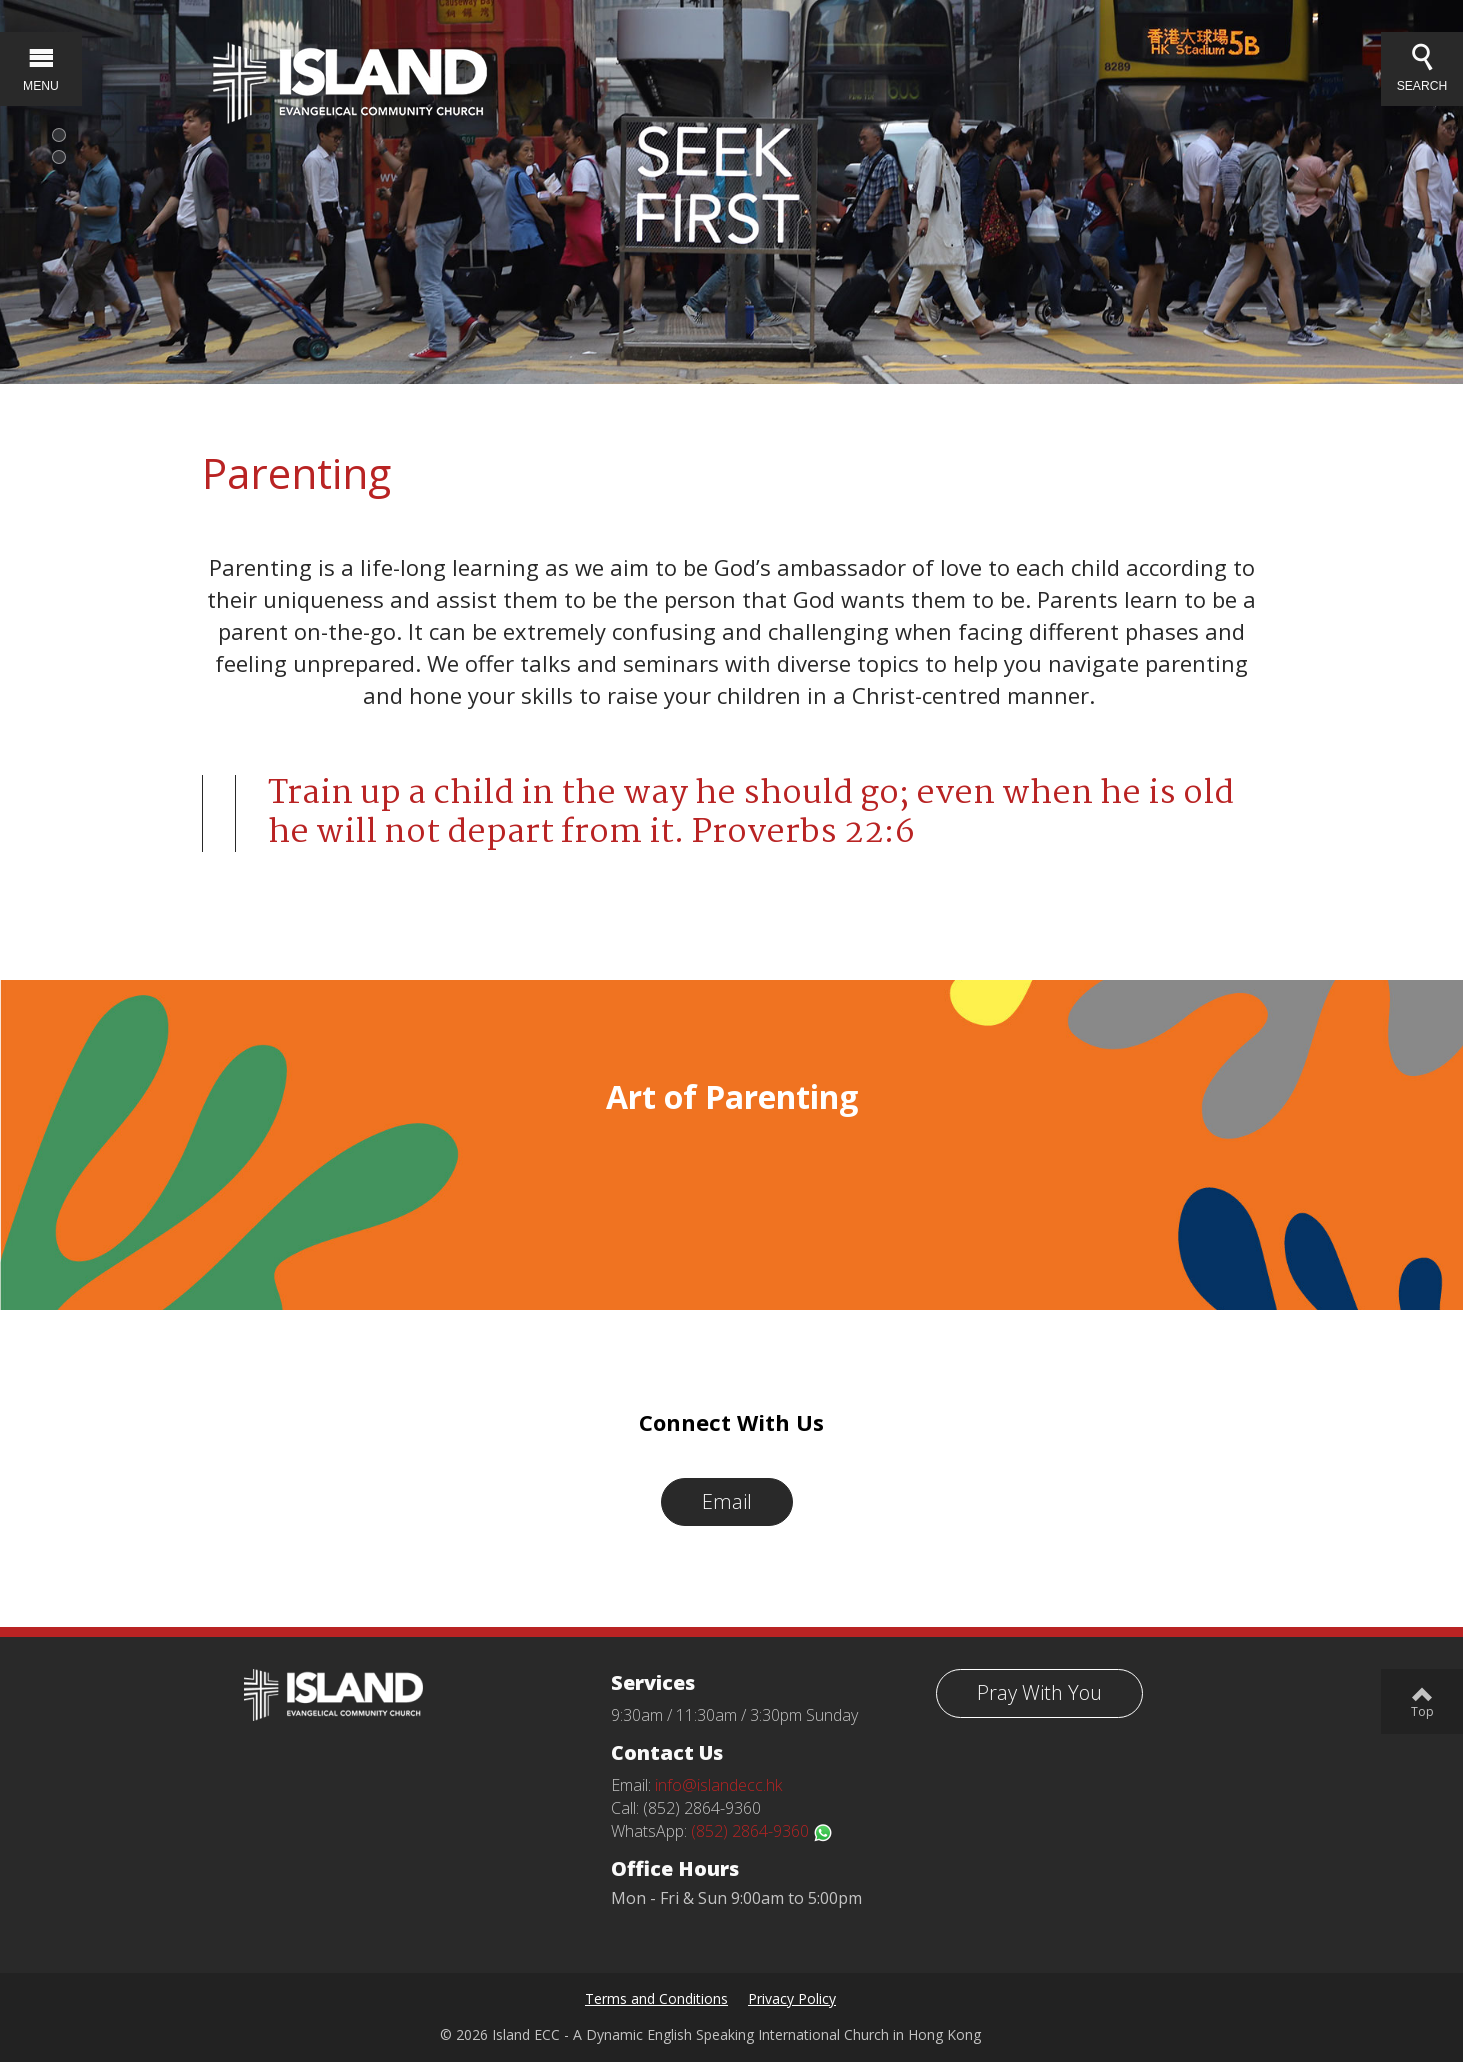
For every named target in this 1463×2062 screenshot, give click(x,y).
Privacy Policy (792, 1998)
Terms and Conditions (656, 1998)
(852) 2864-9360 (762, 1831)
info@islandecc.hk (718, 1785)
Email (727, 1501)
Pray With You (1039, 1692)
